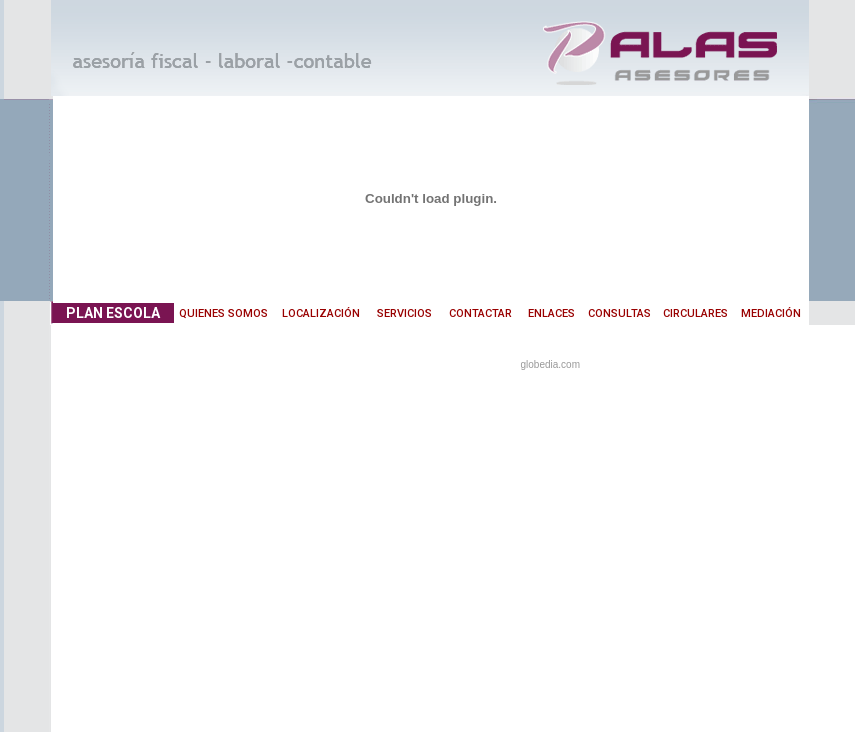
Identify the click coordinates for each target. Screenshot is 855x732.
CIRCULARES (695, 313)
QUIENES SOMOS (223, 313)
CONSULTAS (619, 313)
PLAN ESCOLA (113, 313)
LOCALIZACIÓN (321, 313)
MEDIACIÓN (771, 313)
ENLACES (551, 313)
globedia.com (550, 364)
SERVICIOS (404, 313)
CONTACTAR (480, 313)
